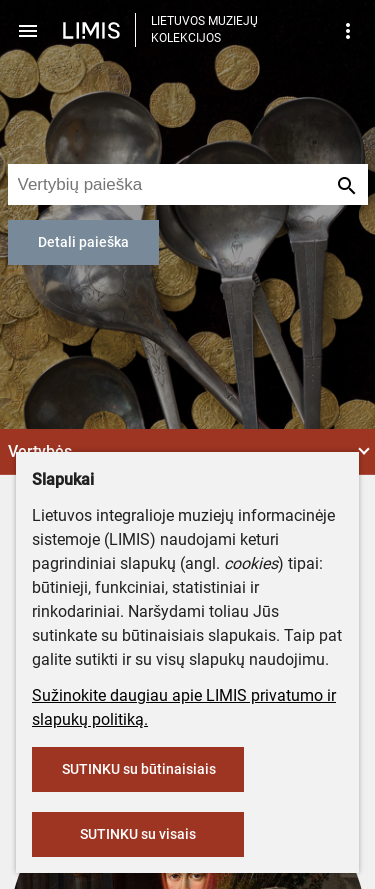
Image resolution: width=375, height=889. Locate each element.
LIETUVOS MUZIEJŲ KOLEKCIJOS (204, 29)
